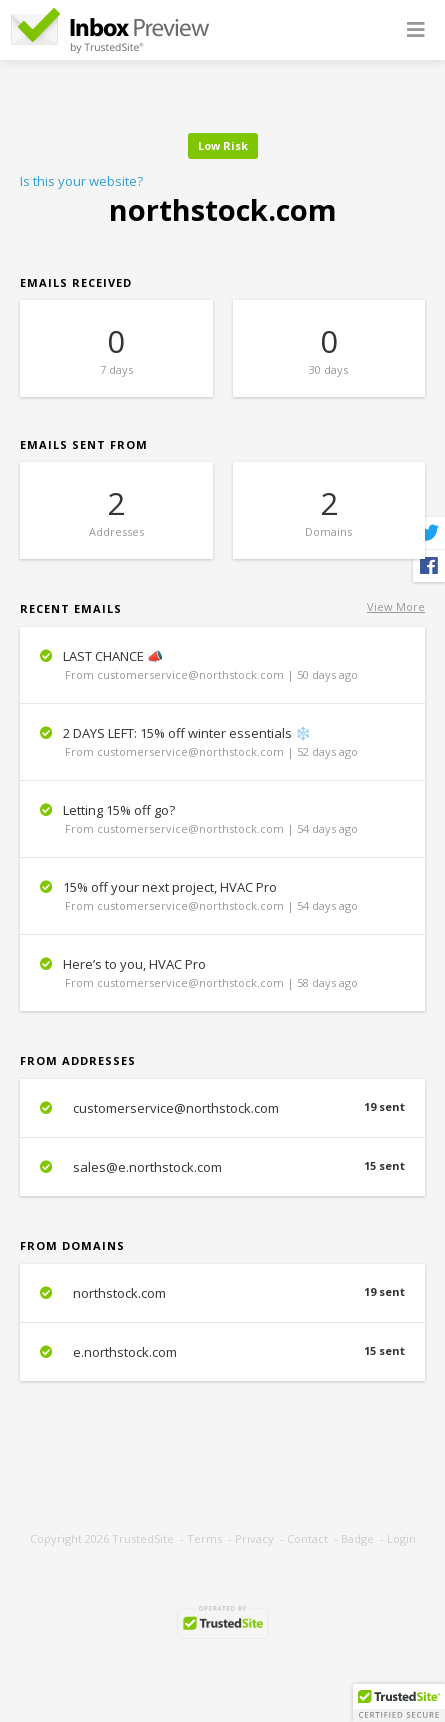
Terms (204, 1538)
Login (401, 1538)
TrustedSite (143, 1538)
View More (396, 606)
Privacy (254, 1538)
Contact (307, 1538)
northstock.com (222, 1293)
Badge (357, 1538)
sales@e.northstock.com (222, 1167)
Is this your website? (81, 181)
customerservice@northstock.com (222, 1108)
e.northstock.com (222, 1352)
